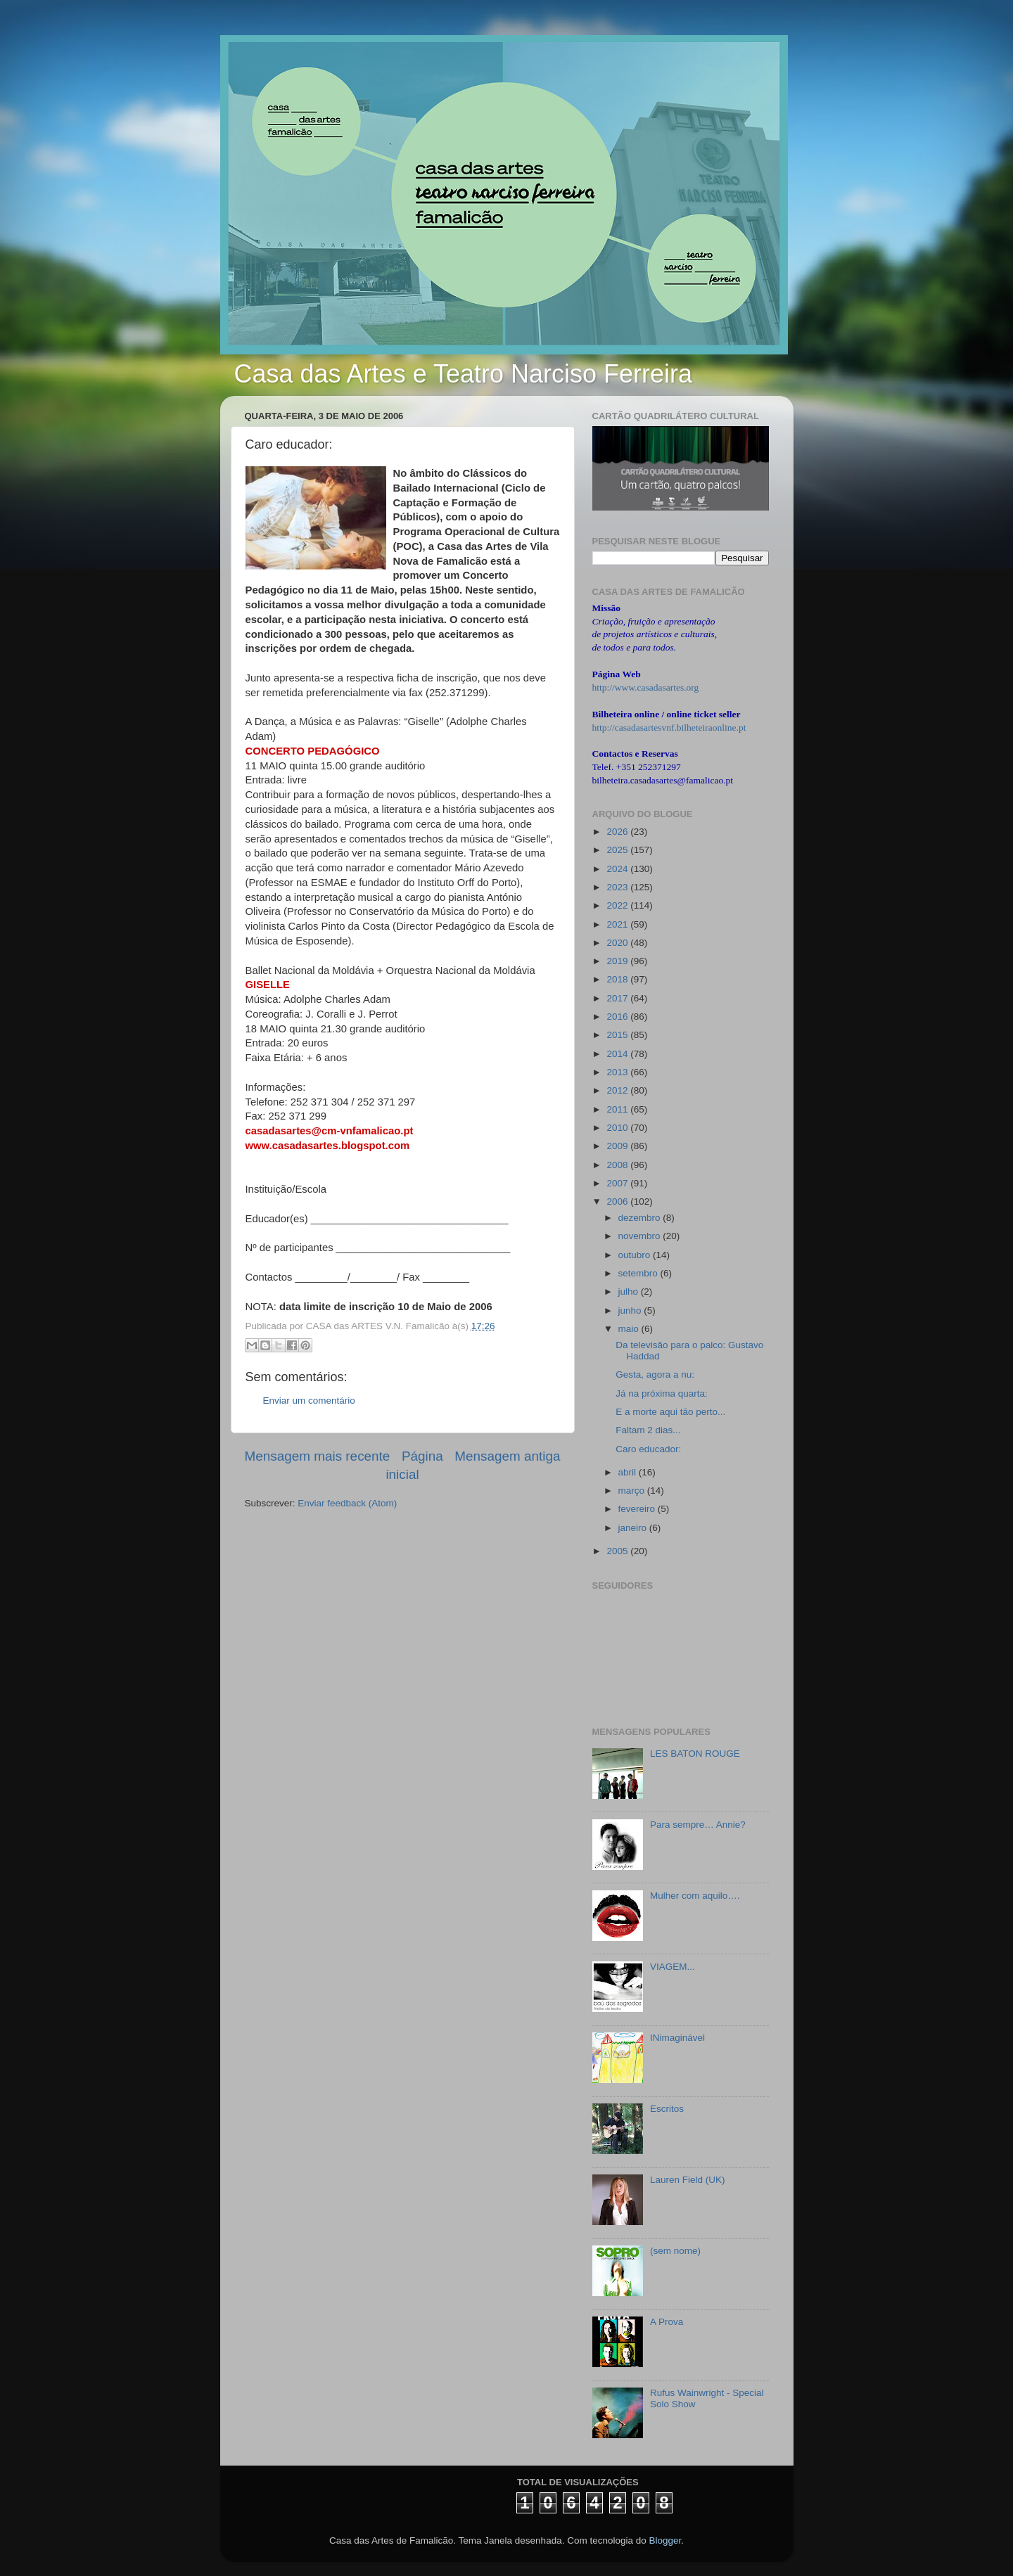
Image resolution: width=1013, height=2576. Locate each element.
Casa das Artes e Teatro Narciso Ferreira (463, 373)
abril (628, 1472)
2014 (618, 1054)
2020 (618, 942)
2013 (618, 1072)
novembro (640, 1236)
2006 (618, 1201)
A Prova (666, 2322)
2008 (618, 1165)
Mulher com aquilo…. (695, 1895)
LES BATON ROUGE (695, 1753)
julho (629, 1291)
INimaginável (677, 2037)
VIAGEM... (672, 1966)
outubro (636, 1255)
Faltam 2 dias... (648, 1430)
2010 (618, 1127)
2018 (618, 979)
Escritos (667, 2108)
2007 (618, 1183)
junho (631, 1310)
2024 (618, 869)
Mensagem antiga (507, 1456)
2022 (618, 905)
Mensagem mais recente (317, 1456)
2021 (618, 924)
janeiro (633, 1528)
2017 (618, 998)
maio (630, 1329)
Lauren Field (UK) (687, 2179)
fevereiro (638, 1509)
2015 (618, 1035)
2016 (618, 1016)
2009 (618, 1146)
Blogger (665, 2540)
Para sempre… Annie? (698, 1824)
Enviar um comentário (309, 1400)
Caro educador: (648, 1449)
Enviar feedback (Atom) (347, 1503)
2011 (618, 1109)
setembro (639, 1273)
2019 (618, 961)
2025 (618, 850)
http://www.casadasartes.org (645, 687)
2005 (618, 1551)
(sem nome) (675, 2250)
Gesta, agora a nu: (655, 1374)
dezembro (640, 1217)
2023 (618, 887)
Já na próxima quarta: (662, 1393)
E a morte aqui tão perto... (670, 1411)
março (632, 1490)
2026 (618, 831)
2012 (618, 1090)
